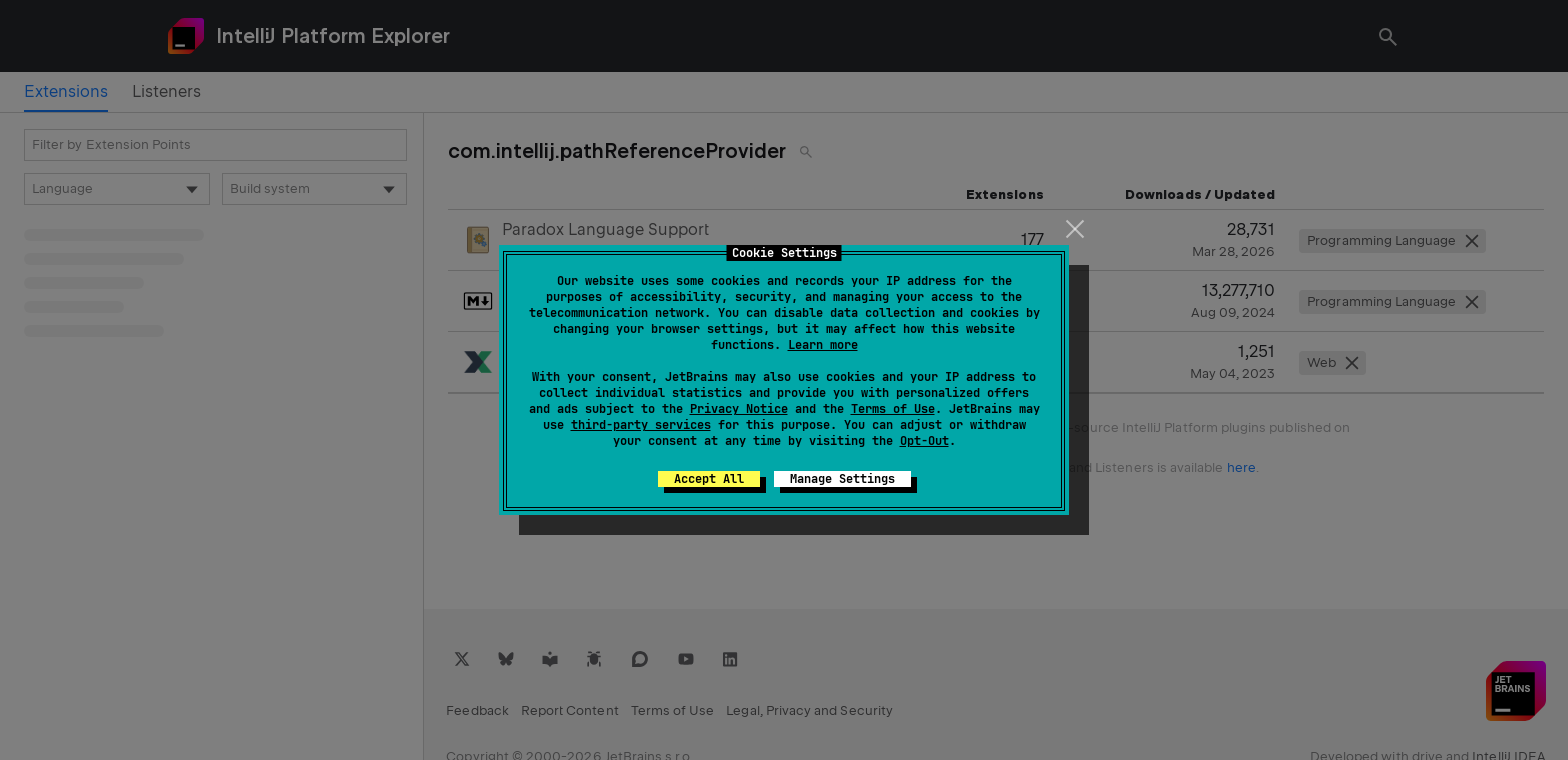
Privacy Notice (739, 409)
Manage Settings (842, 479)
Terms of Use (893, 409)
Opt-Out (924, 441)
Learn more (823, 345)
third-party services (641, 425)
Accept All (709, 479)
